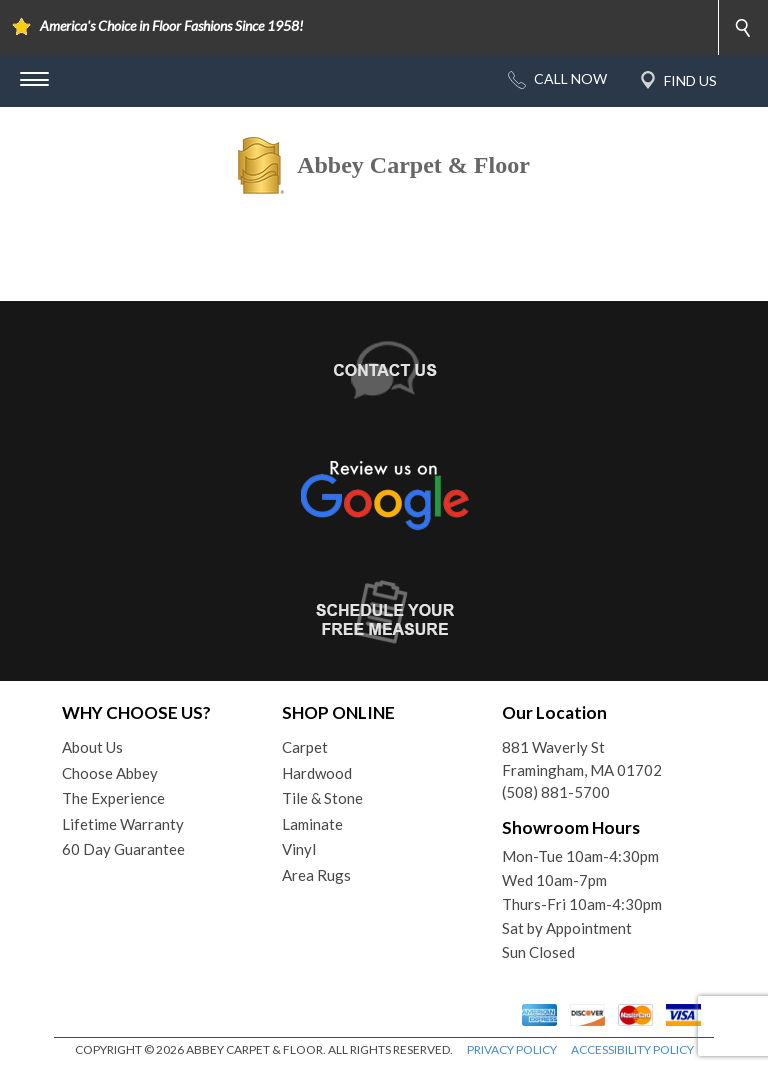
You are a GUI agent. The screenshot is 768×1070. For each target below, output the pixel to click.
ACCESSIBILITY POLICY (632, 1049)
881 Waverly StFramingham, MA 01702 (582, 758)
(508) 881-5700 (556, 792)
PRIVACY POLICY (512, 1049)
